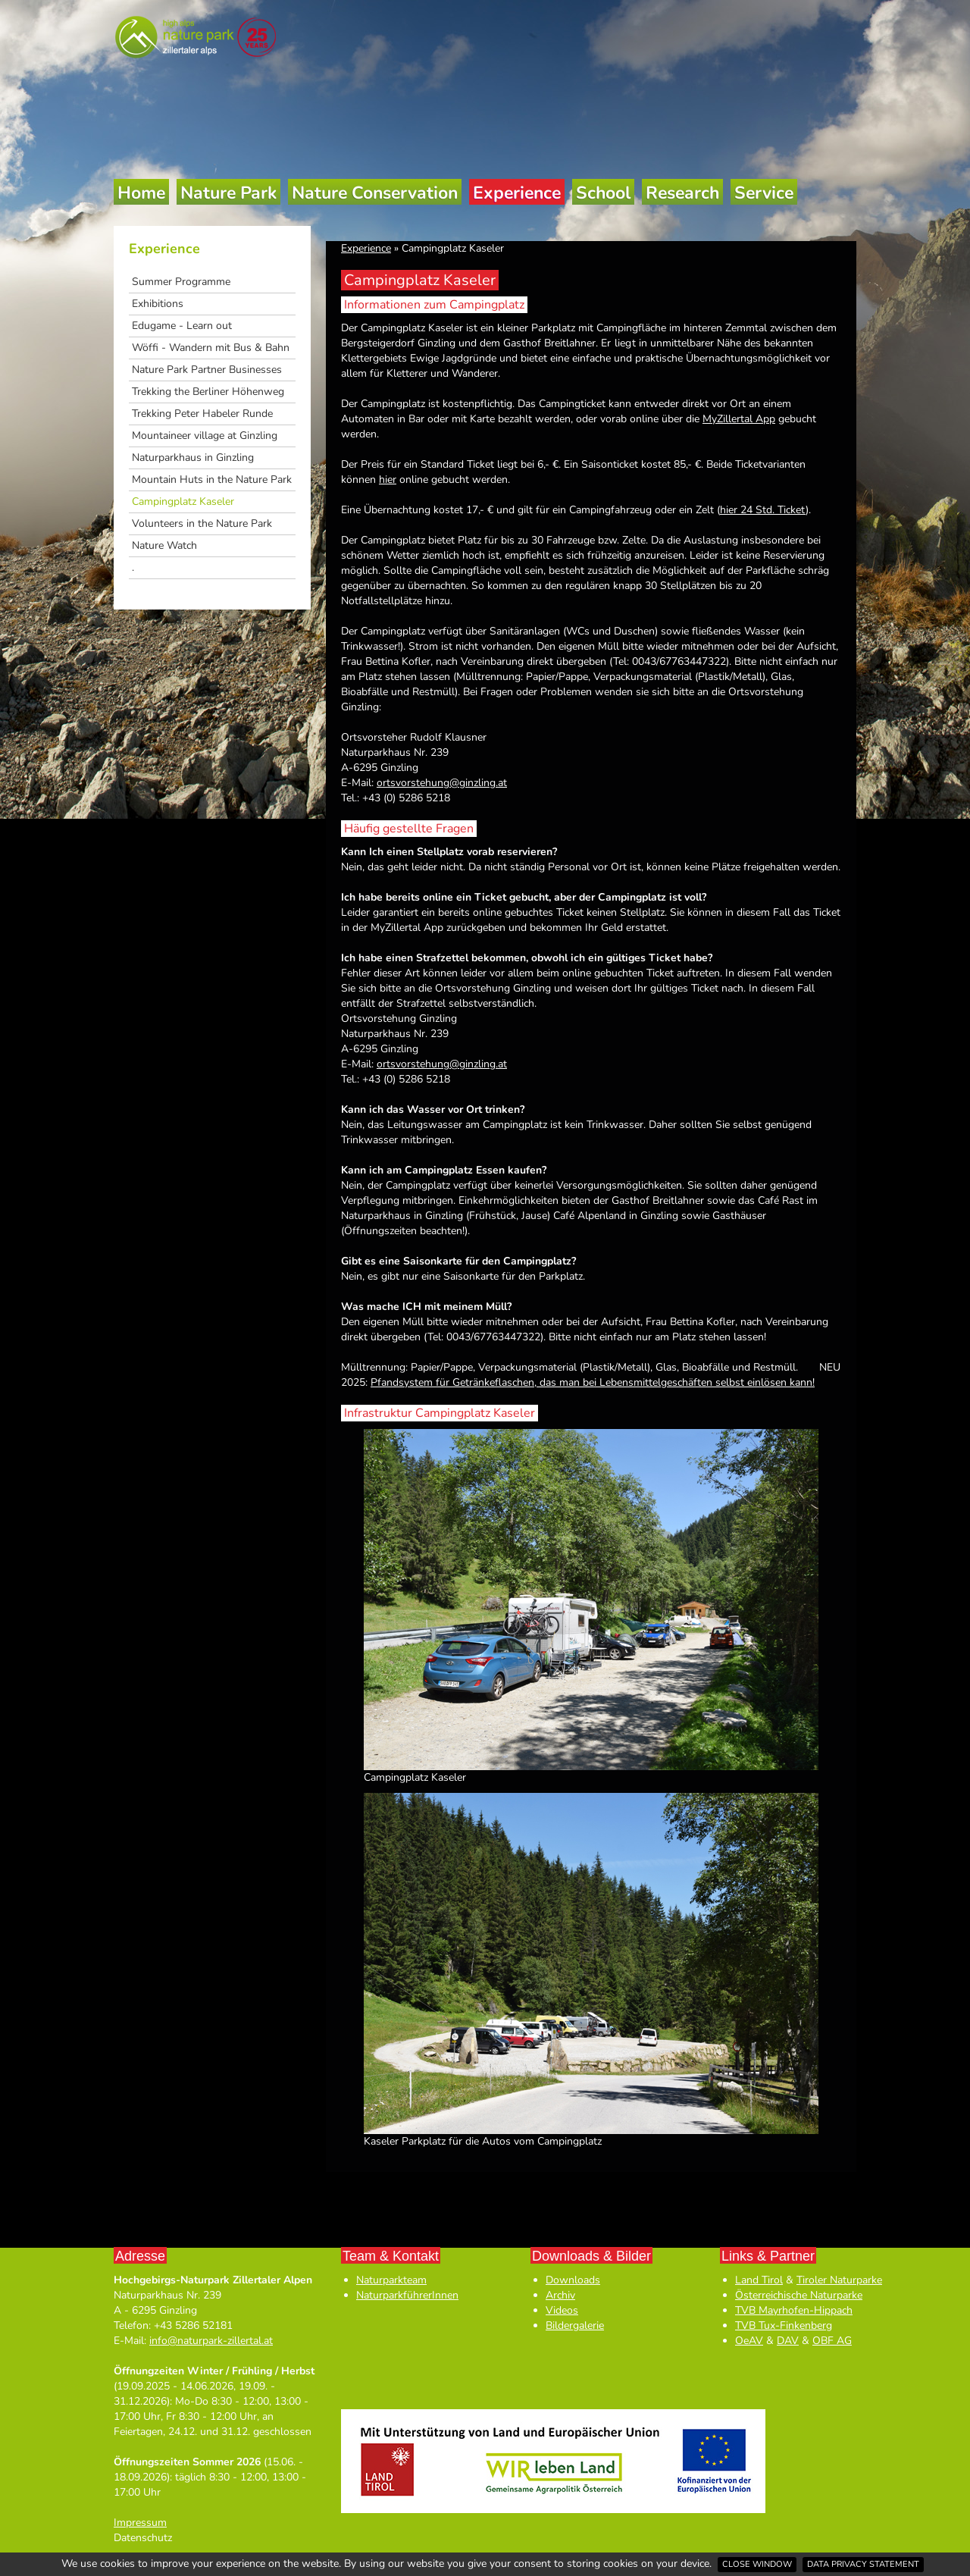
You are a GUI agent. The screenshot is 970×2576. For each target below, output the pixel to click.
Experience (517, 193)
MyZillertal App (738, 419)
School (603, 193)
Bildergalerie (575, 2325)
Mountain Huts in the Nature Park (212, 479)
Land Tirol (759, 2280)
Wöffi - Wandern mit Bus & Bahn (210, 347)
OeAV (749, 2340)
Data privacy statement (863, 2564)
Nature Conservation (375, 193)
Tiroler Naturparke (839, 2280)
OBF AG (832, 2340)
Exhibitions (157, 303)
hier (387, 479)
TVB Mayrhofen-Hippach (794, 2310)
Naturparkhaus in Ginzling (193, 457)
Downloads (573, 2280)
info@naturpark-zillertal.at (211, 2340)
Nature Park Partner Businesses (207, 369)
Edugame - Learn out (182, 325)
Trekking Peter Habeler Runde (202, 413)
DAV (788, 2340)
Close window (757, 2564)
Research (682, 193)
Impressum (140, 2522)
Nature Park (228, 193)
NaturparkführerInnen (407, 2295)
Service (763, 193)
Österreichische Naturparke (798, 2295)
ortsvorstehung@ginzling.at (442, 783)
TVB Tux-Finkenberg (783, 2325)
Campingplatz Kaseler (183, 501)
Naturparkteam (391, 2280)
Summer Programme (181, 281)
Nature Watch (164, 545)
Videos (562, 2310)
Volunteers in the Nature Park (202, 523)
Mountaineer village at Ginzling (204, 435)
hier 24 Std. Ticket (763, 510)
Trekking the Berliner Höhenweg (208, 391)
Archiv (560, 2295)
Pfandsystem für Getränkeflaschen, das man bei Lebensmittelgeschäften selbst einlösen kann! (593, 1382)
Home (141, 193)
